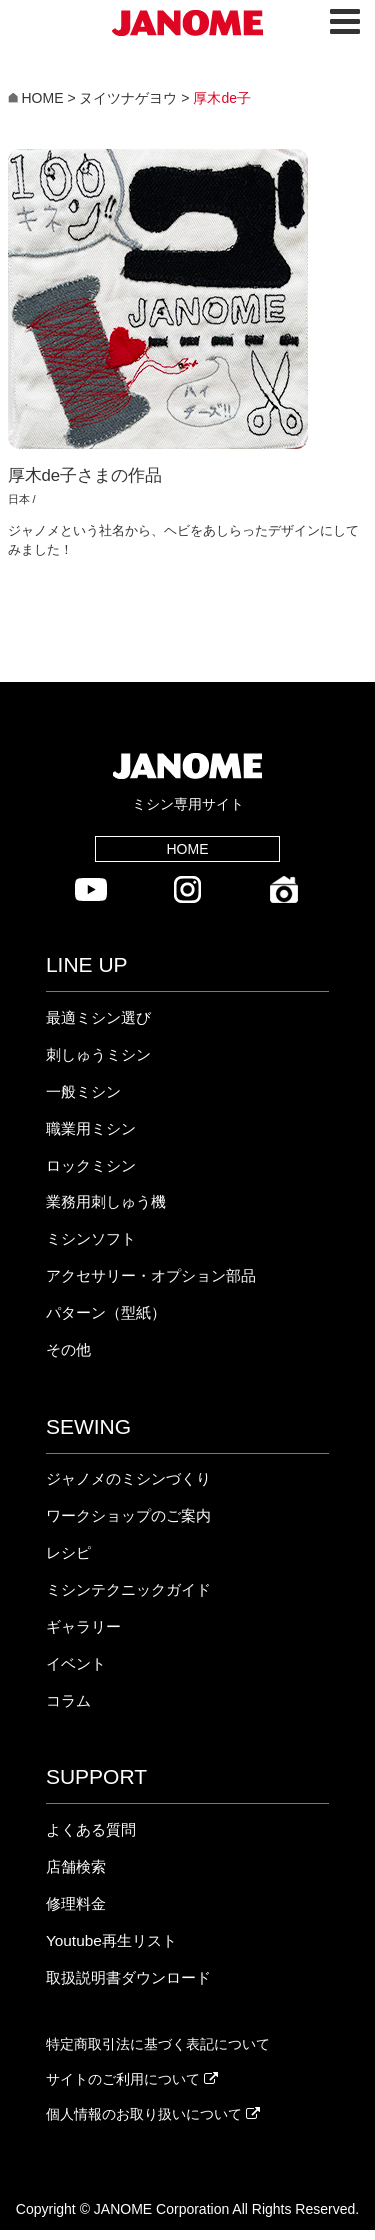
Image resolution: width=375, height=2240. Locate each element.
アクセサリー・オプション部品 (151, 1275)
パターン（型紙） (106, 1312)
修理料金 (76, 1903)
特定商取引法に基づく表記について (158, 2044)
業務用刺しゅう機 (106, 1201)
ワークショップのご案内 (128, 1515)
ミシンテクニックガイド (128, 1589)
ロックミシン (91, 1165)
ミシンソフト (91, 1238)
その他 (68, 1349)
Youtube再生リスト (111, 1940)
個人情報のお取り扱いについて (153, 2114)
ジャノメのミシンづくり (128, 1478)
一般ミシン (83, 1091)
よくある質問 (91, 1829)
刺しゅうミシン (98, 1054)
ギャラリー (83, 1626)
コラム (68, 1700)
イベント (76, 1663)
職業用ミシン (91, 1128)
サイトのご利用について (132, 2079)
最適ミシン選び (98, 1017)
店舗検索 (76, 1866)
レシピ (68, 1552)
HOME (187, 849)
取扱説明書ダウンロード (128, 1977)
